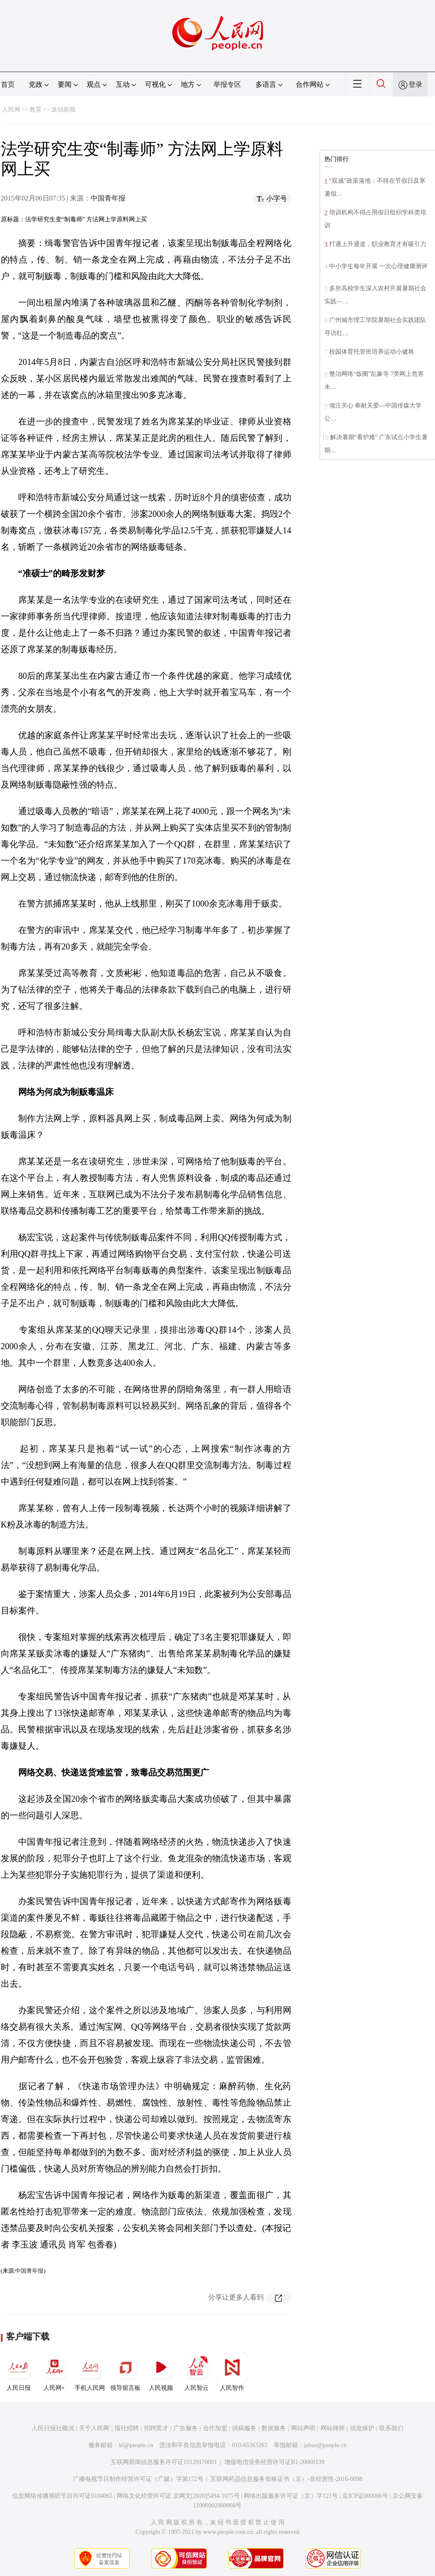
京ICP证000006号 (365, 2496)
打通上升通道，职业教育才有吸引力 (377, 244)
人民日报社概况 (53, 2428)
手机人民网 (90, 2371)
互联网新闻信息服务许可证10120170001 (164, 2462)
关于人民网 (94, 2428)
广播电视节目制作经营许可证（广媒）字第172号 (138, 2479)
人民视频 (161, 2371)
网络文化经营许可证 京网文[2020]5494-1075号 (178, 2496)
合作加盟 (215, 2428)
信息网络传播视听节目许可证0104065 (62, 2496)
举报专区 (227, 84)
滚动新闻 (63, 109)
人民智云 (196, 2371)
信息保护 (362, 2428)
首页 (8, 84)
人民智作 (232, 2371)
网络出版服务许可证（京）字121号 (291, 2496)
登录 (415, 84)
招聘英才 (156, 2428)
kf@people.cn (136, 2445)
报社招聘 (126, 2428)
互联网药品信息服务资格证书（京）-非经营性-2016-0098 (286, 2479)
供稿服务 (244, 2428)
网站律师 (333, 2428)
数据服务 (274, 2428)
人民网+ (54, 2371)
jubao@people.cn (325, 2445)
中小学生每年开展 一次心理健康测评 (378, 266)
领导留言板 (125, 2371)
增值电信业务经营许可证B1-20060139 (274, 2462)
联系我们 (391, 2428)
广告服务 (185, 2428)
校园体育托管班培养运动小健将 (371, 351)
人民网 (11, 109)
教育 (35, 109)
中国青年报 (108, 198)
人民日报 (18, 2371)
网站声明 (303, 2428)
